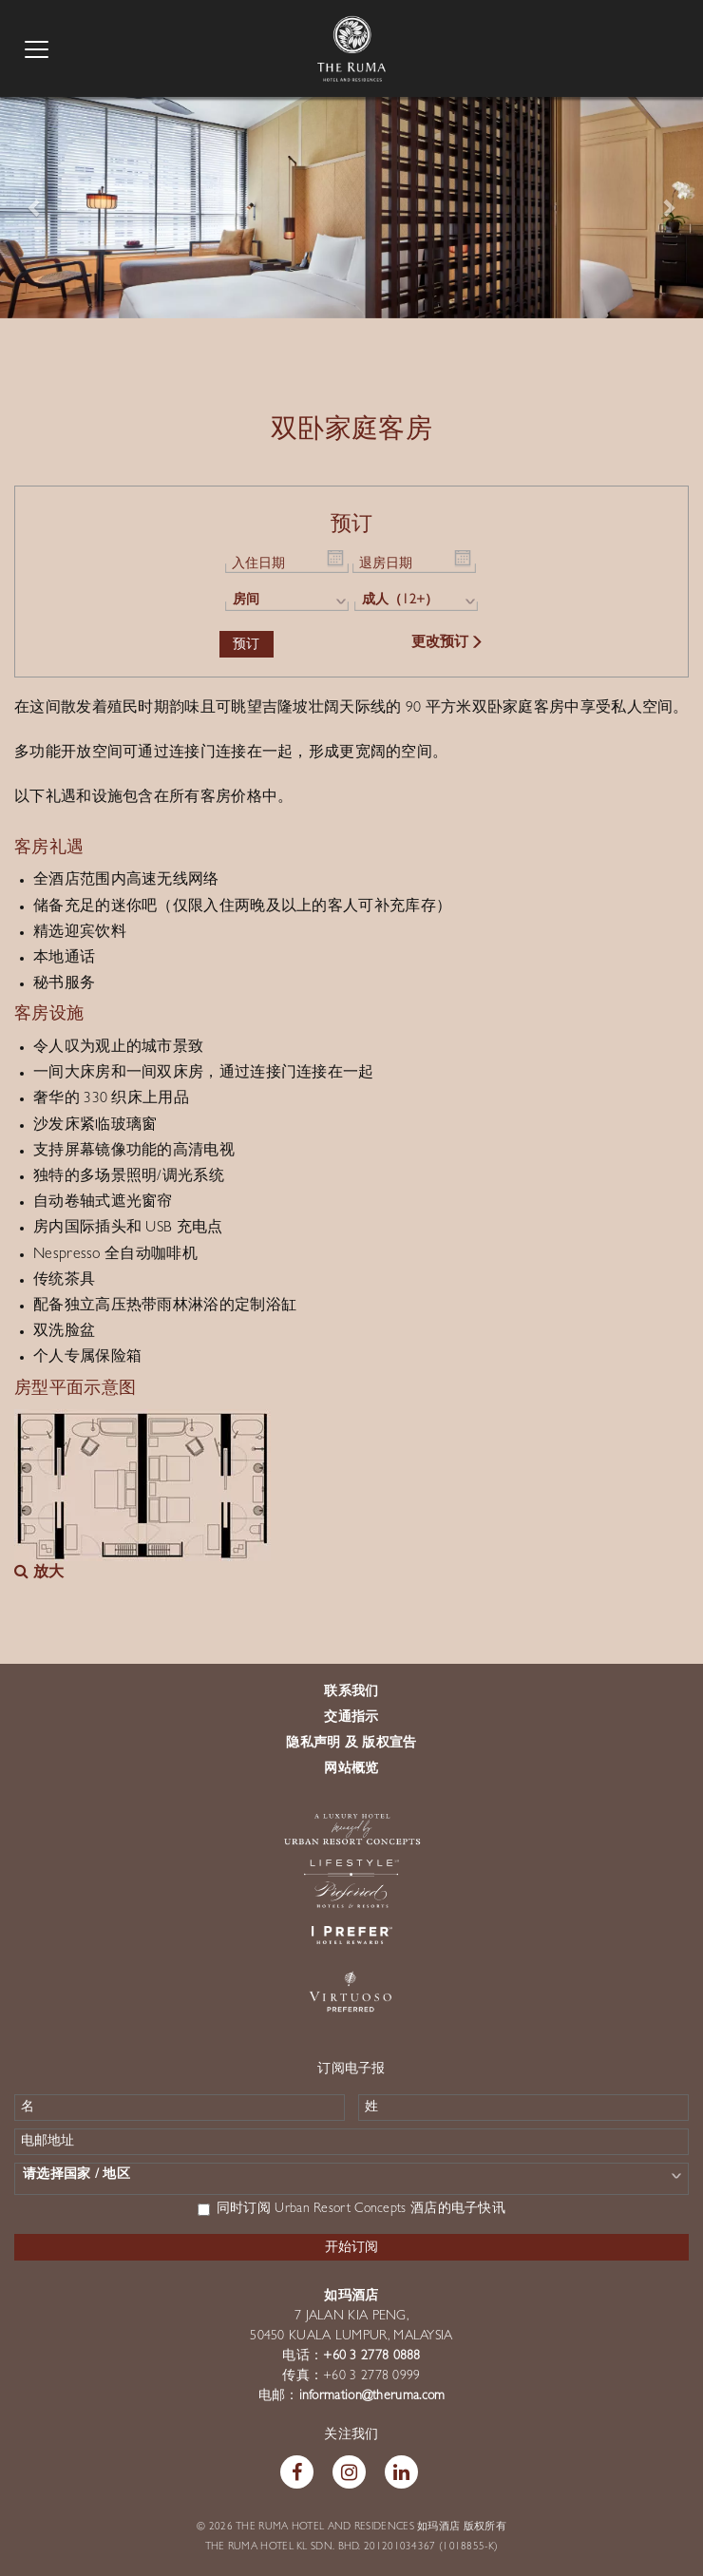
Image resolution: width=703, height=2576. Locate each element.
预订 (246, 644)
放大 (39, 1573)
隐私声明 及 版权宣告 (351, 1743)
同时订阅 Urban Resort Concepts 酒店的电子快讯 (351, 2209)
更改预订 (447, 643)
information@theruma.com (372, 2396)
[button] (35, 206)
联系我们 (351, 1692)
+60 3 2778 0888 (372, 2356)
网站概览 (351, 1769)
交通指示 (351, 1718)
